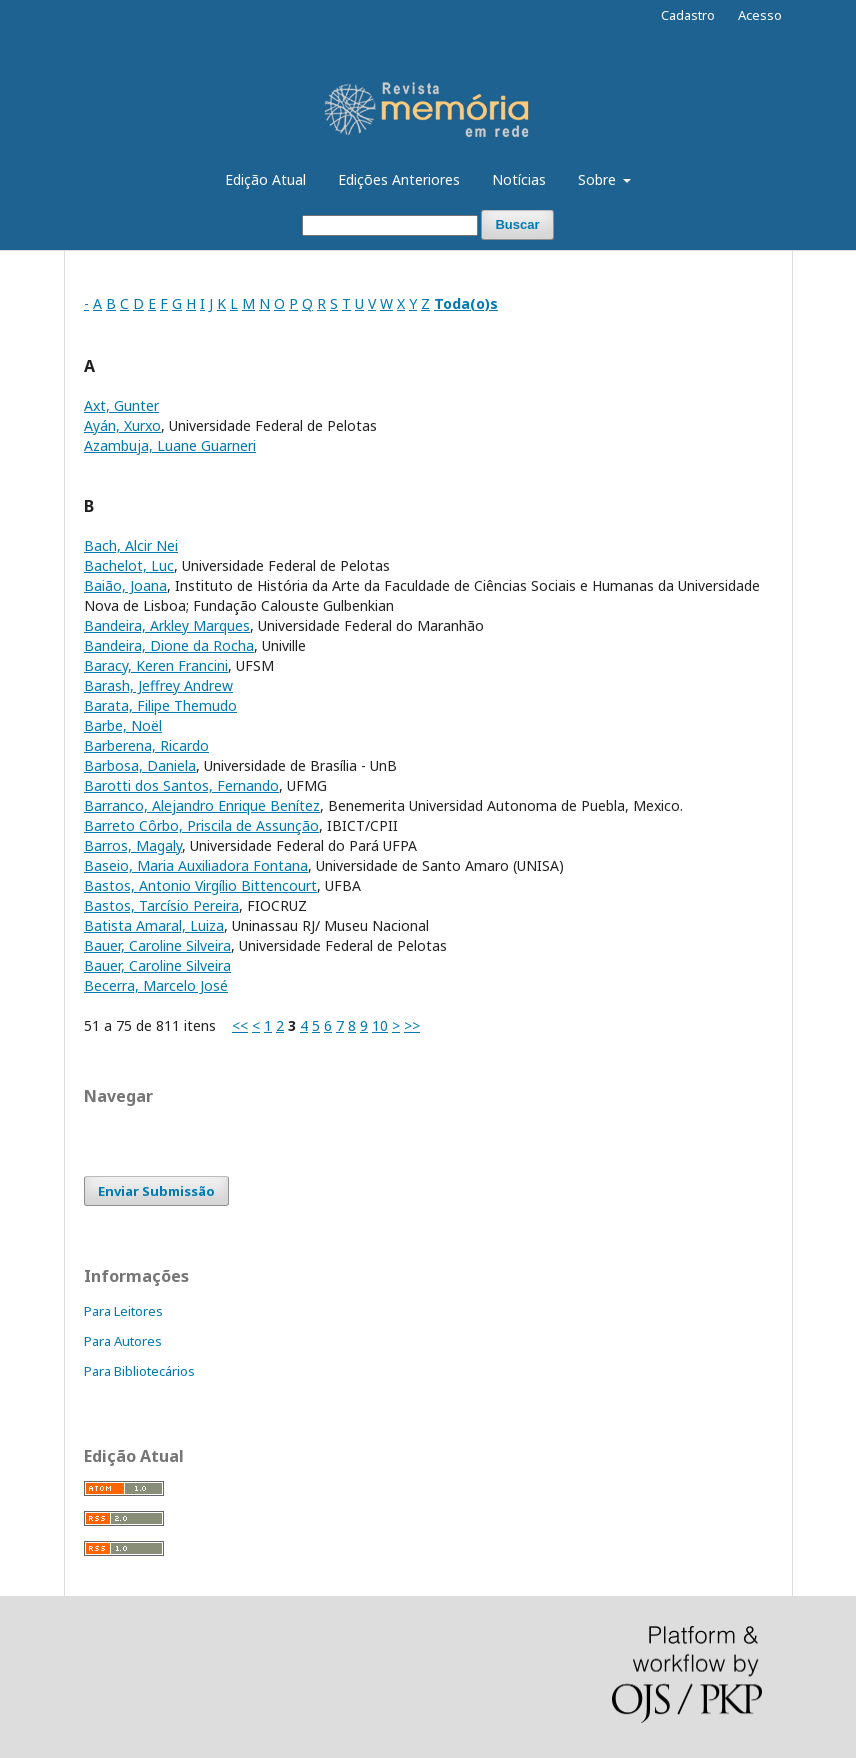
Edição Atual (265, 179)
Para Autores (123, 1341)
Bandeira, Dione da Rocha (169, 645)
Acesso (760, 15)
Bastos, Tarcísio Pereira (161, 905)
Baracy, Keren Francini (156, 665)
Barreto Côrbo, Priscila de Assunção (201, 825)
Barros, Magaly (133, 845)
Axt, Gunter (121, 405)
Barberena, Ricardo (146, 745)
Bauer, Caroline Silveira (157, 945)
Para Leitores (123, 1311)
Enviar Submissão (156, 1191)
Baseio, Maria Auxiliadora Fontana (196, 865)
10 (380, 1025)
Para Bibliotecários (139, 1371)
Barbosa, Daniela (140, 765)
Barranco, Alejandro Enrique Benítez (202, 805)
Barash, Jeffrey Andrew (158, 685)
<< (240, 1025)
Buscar (517, 224)
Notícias (519, 179)
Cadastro (688, 15)
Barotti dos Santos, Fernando (181, 785)
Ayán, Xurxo (122, 425)
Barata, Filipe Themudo (160, 705)
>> (412, 1025)
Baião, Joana (125, 585)
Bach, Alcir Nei (131, 545)
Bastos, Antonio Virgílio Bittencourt (200, 885)
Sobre (599, 179)
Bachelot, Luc (129, 565)
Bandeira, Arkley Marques (167, 625)
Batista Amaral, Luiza (154, 925)
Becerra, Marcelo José (156, 985)
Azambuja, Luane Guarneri (170, 445)
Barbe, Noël (123, 725)
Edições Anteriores (399, 179)
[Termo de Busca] (390, 225)
